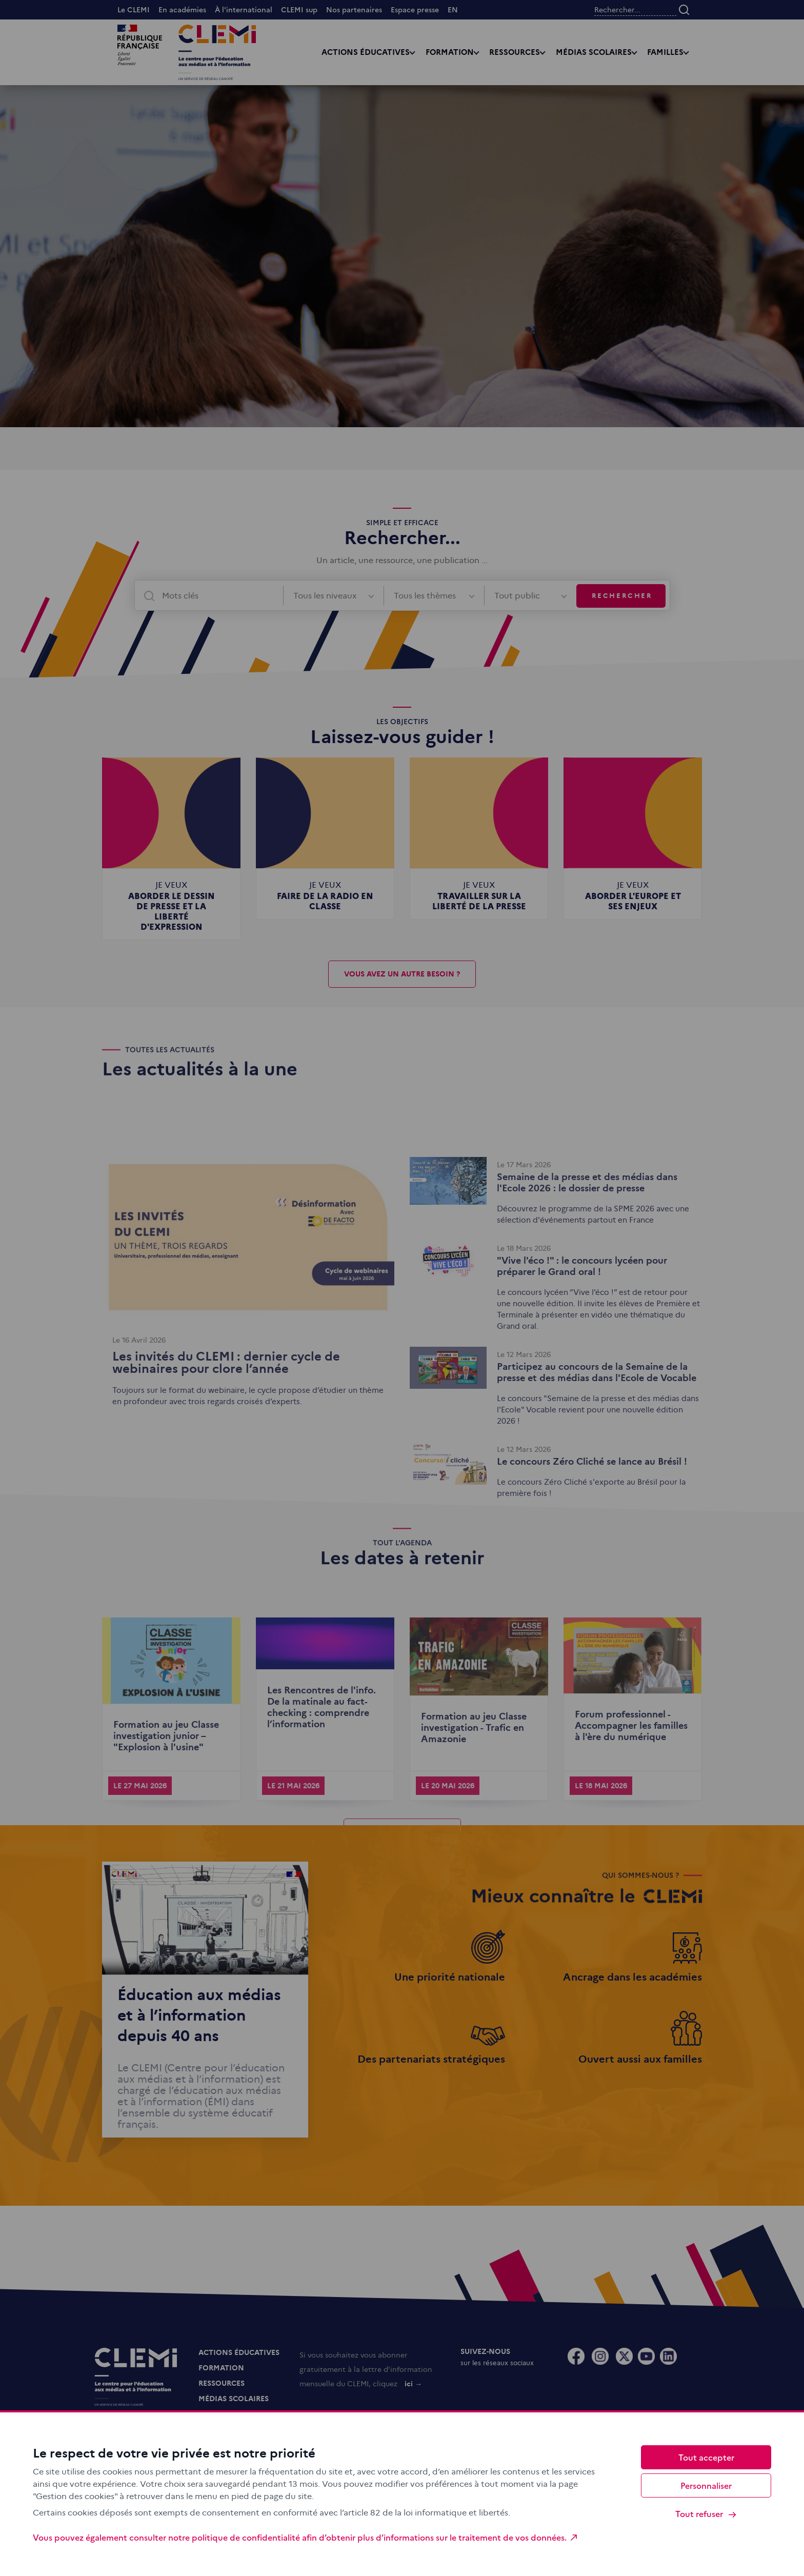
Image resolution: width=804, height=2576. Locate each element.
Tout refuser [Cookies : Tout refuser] (706, 2514)
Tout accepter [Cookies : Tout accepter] (706, 2457)
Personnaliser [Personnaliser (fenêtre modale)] (706, 2485)
